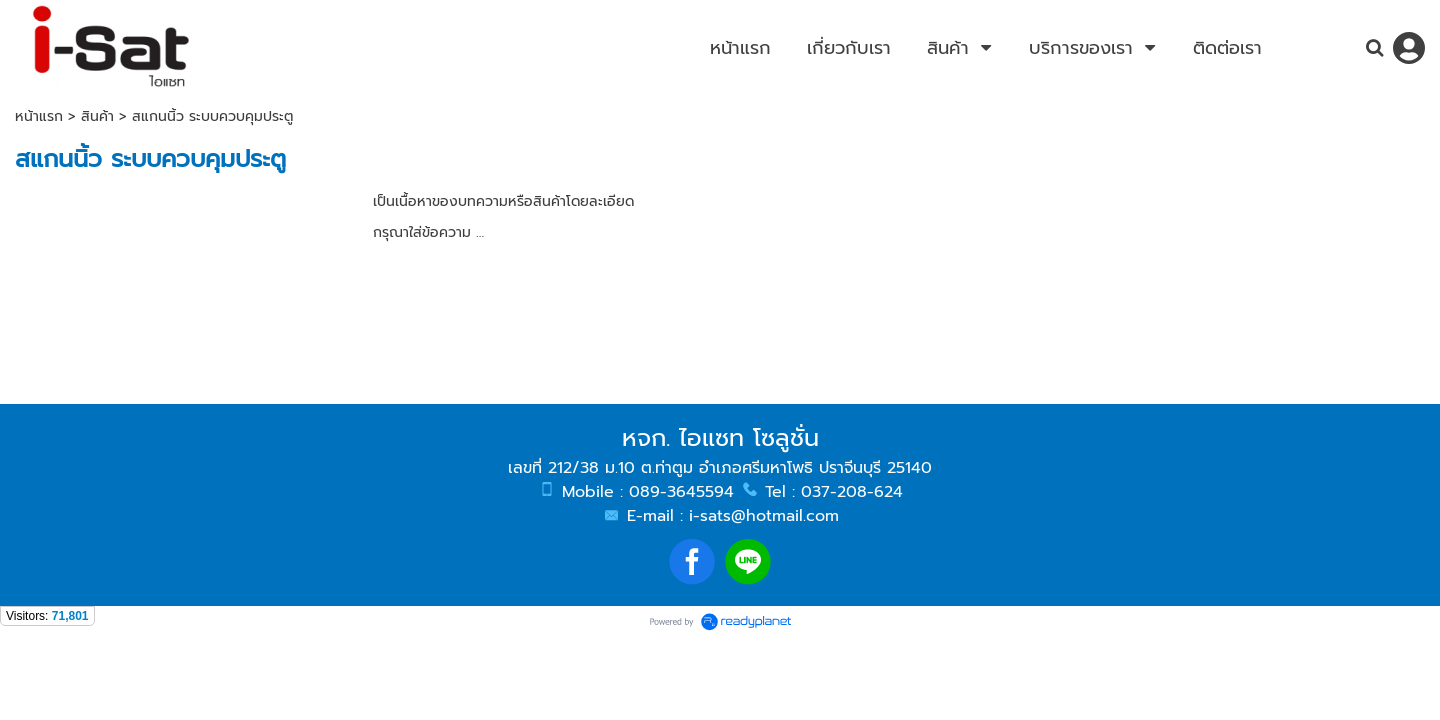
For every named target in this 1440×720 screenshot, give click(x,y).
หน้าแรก (39, 116)
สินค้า (97, 116)
